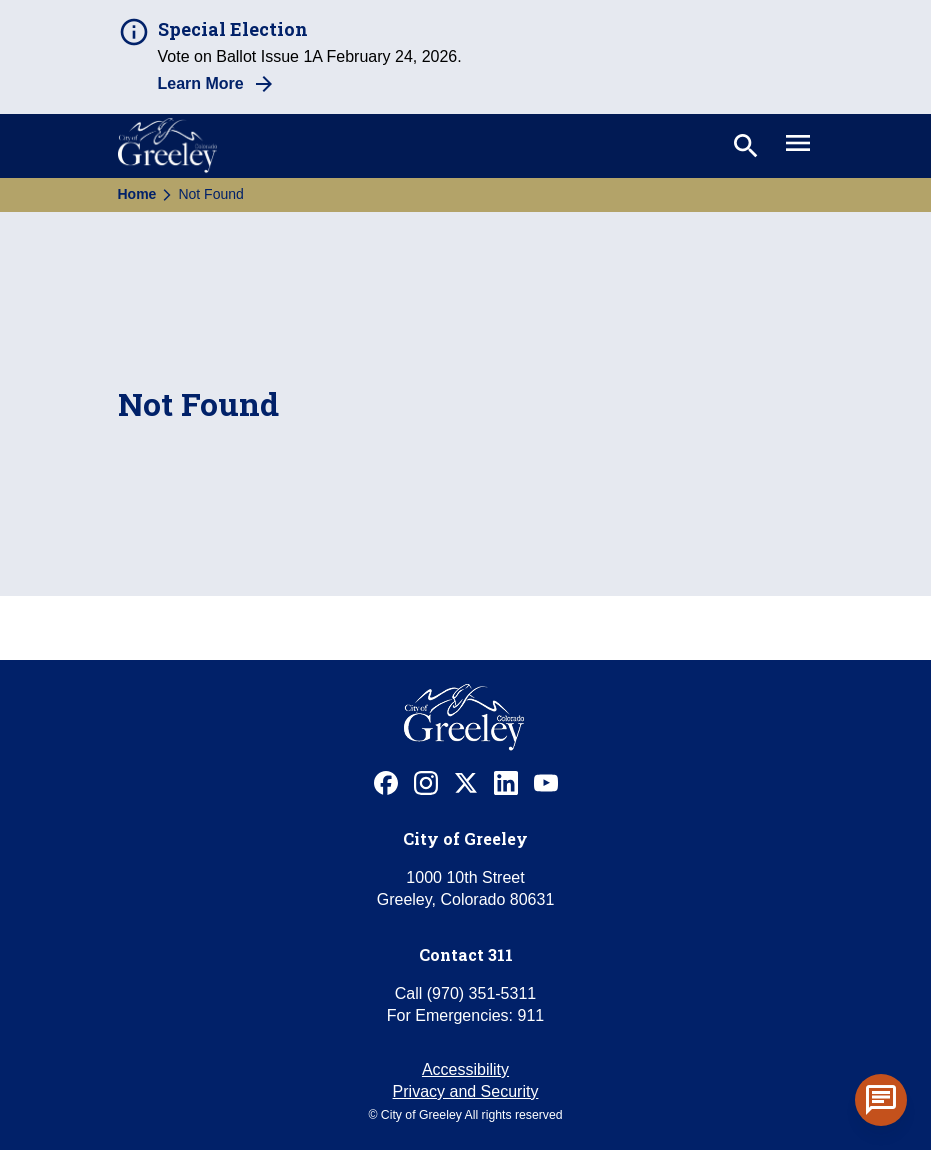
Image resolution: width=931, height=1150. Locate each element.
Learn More (201, 83)
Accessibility (465, 1069)
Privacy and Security (466, 1091)
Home (137, 194)
